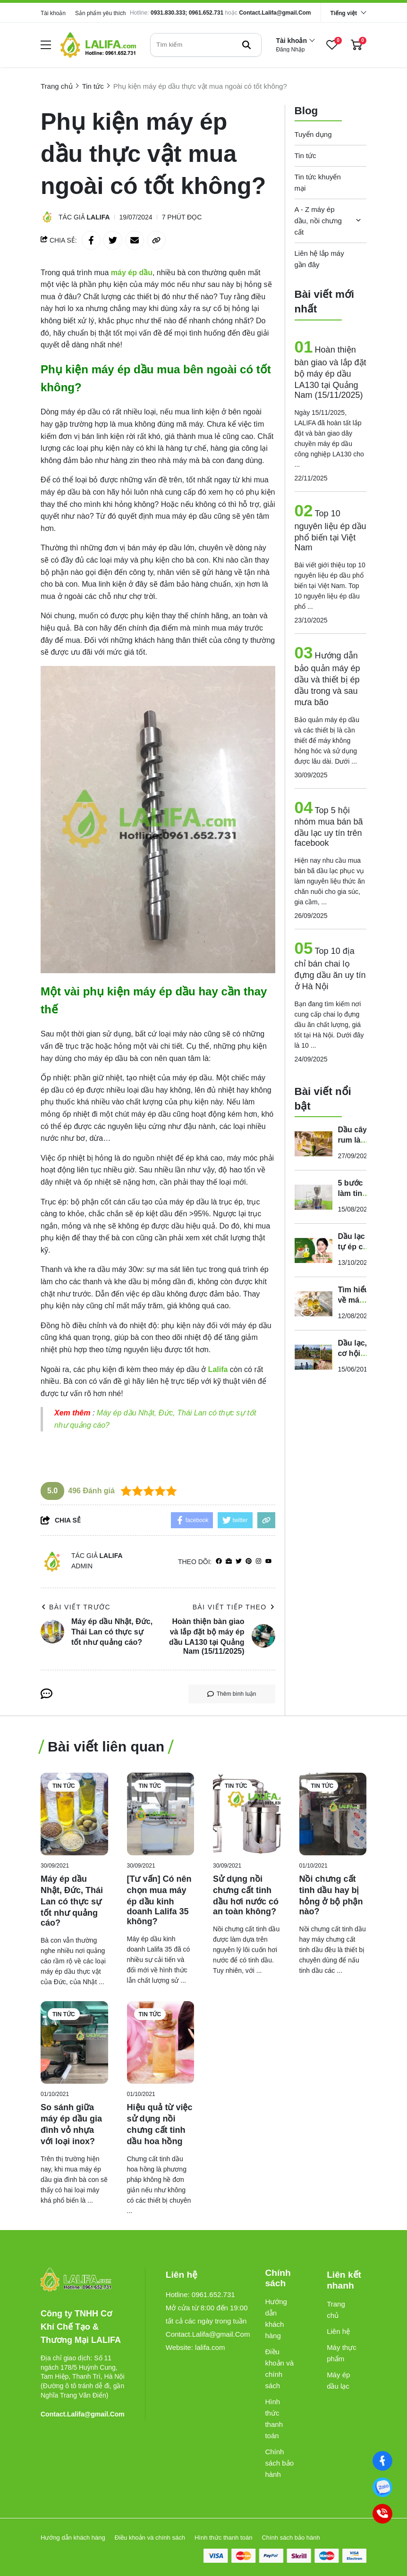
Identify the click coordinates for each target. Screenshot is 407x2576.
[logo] (98, 45)
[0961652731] (382, 2487)
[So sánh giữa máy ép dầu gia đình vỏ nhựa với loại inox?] (74, 2042)
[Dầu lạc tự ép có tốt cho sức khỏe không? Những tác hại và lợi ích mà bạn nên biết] (313, 1250)
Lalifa (98, 217)
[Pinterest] (249, 1561)
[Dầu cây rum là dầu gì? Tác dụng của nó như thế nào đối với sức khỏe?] (313, 1143)
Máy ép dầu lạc (338, 2380)
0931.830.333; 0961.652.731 (187, 12)
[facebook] (219, 1561)
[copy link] (156, 240)
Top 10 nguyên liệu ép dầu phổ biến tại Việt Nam (330, 530)
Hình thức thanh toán (274, 2419)
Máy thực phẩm (341, 2353)
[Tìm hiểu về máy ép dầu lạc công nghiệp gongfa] (313, 1303)
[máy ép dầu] (132, 273)
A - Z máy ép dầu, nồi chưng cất (318, 220)
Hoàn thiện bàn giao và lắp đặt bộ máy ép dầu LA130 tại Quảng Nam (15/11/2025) (330, 372)
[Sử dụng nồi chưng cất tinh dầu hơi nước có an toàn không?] (246, 1814)
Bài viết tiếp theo (234, 1607)
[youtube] (268, 1561)
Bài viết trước (75, 1607)
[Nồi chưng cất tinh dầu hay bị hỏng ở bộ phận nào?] (333, 1814)
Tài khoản (53, 13)
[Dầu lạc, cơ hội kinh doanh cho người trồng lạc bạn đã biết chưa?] (313, 1357)
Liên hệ (338, 2331)
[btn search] (246, 45)
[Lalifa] (218, 1369)
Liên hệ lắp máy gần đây (319, 259)
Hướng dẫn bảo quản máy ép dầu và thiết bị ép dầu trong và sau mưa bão (327, 679)
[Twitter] (239, 1561)
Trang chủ (336, 2309)
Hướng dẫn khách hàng (276, 2319)
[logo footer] (83, 2280)
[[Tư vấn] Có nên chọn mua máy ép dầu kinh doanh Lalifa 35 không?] (161, 1814)
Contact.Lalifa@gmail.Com (275, 12)
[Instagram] (258, 1561)
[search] (206, 45)
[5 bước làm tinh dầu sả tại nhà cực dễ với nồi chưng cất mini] (313, 1197)
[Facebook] (382, 2461)
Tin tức (305, 156)
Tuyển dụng (313, 134)
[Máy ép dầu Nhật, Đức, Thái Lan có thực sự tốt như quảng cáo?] (74, 1814)
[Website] (229, 1561)
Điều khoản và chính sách (279, 2369)
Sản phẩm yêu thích (100, 13)
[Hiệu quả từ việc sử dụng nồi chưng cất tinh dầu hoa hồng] (161, 2042)
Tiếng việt (344, 13)
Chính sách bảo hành (279, 2463)
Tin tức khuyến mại (318, 182)
